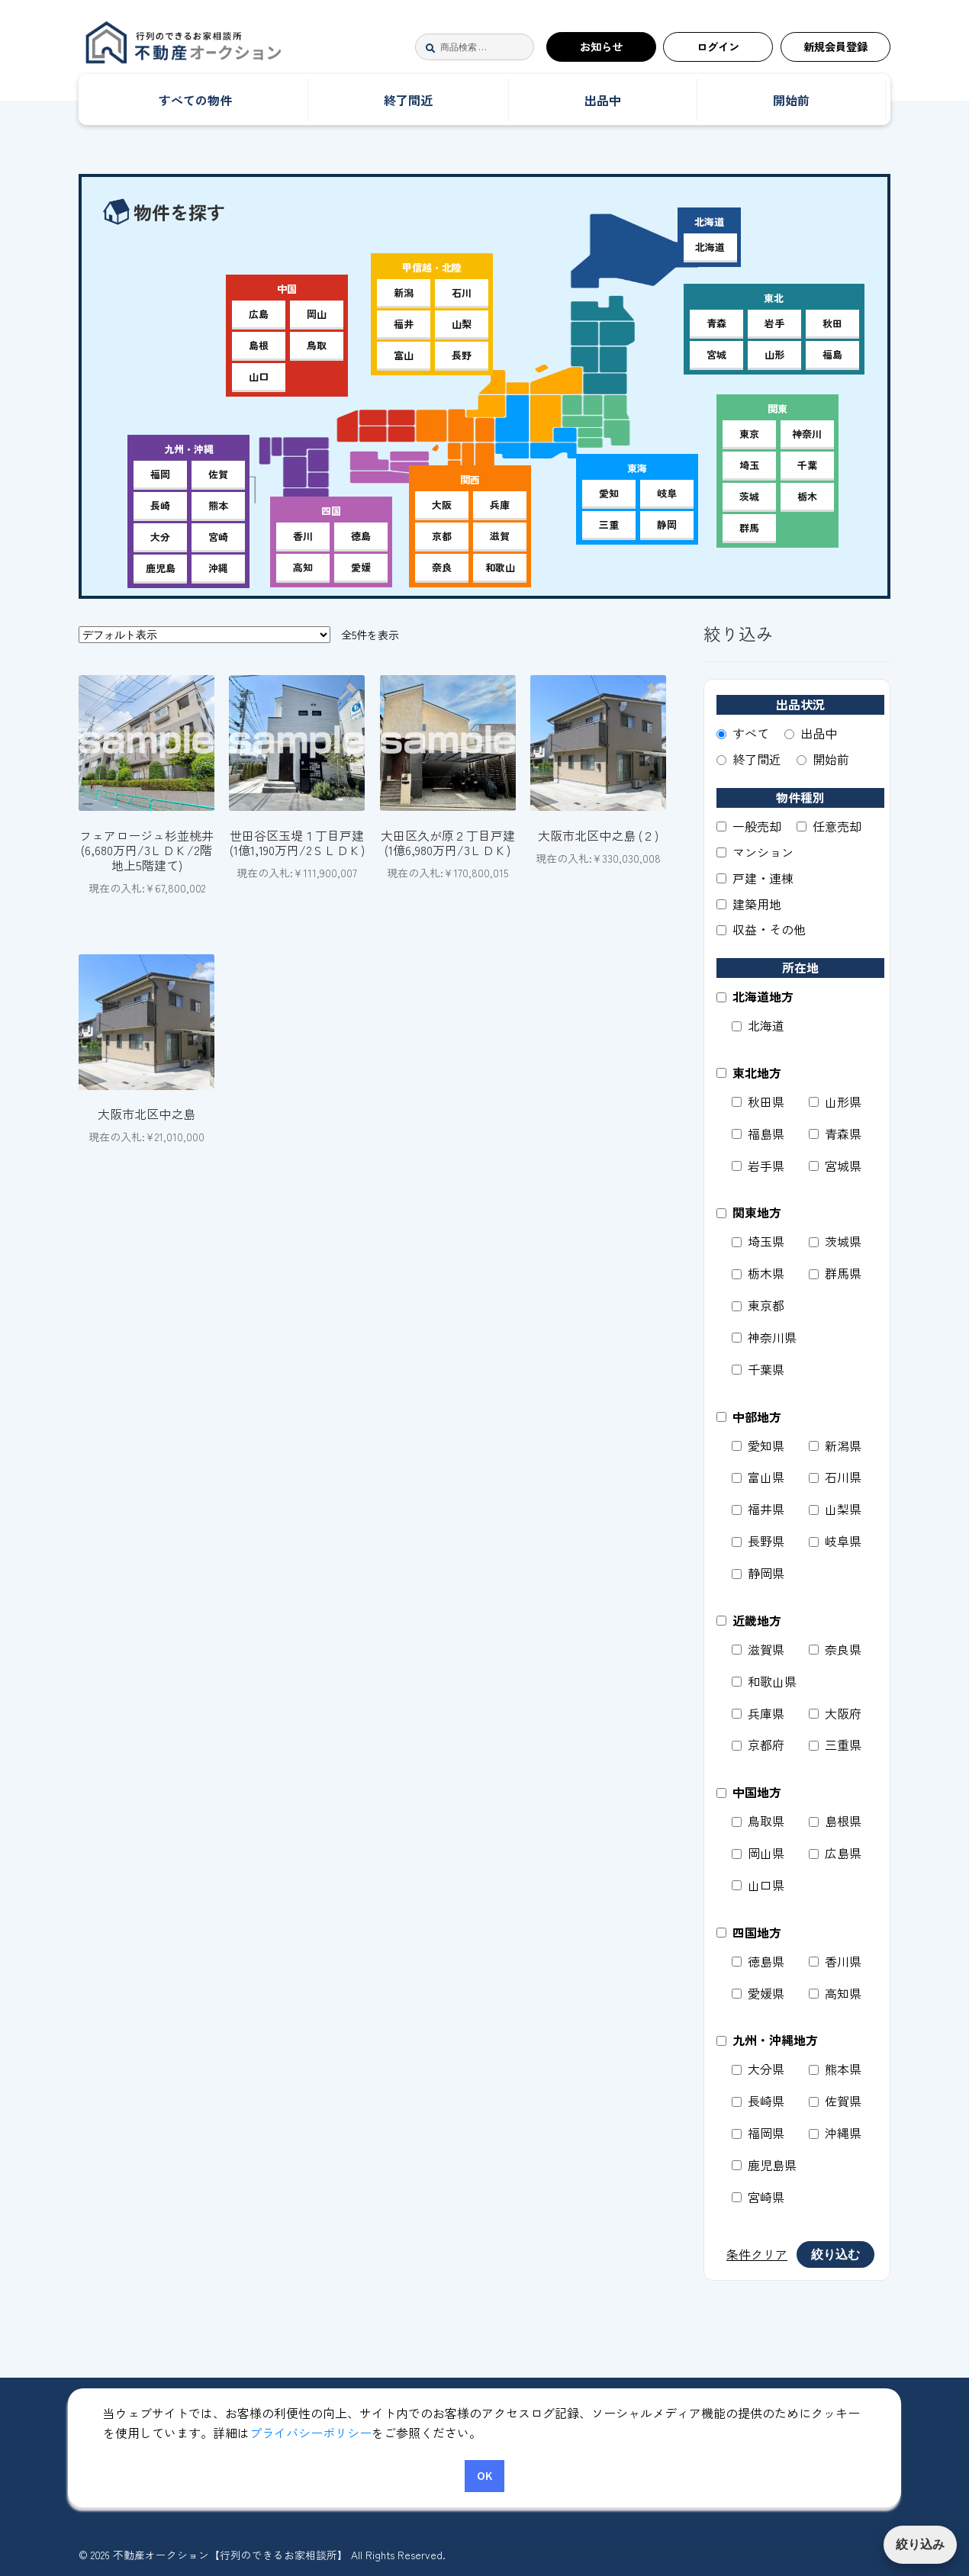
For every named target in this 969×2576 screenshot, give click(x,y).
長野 (462, 355)
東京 (749, 433)
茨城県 (835, 1241)
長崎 (160, 505)
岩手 (774, 323)
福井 (404, 324)
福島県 (758, 1133)
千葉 (807, 465)
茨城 (749, 496)
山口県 (758, 1885)
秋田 (832, 323)
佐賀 (218, 474)
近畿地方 (748, 1620)
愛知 (609, 493)
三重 (609, 524)
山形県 (835, 1101)
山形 (774, 354)
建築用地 (748, 904)
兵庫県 (758, 1713)
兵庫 (500, 504)
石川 (462, 292)
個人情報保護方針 (699, 2438)
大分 (160, 536)
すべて (742, 733)
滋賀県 (758, 1649)
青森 (716, 323)
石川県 (835, 1477)
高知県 (835, 1993)
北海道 (710, 247)
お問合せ (810, 2438)
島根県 (835, 1821)
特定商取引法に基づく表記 (538, 2438)
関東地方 (748, 1212)
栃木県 (758, 1273)
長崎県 (758, 2101)
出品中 (602, 100)
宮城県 (835, 1165)
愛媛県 (758, 1993)
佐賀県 (835, 2101)
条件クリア (756, 2254)
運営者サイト (142, 2480)
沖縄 (218, 568)
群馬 (749, 527)
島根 (259, 345)
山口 (259, 376)
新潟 (404, 292)
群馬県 (835, 1273)
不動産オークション (160, 2438)
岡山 (317, 314)
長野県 (758, 1541)
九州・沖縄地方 (767, 2040)
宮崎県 (758, 2197)
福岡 (160, 474)
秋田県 (758, 1101)
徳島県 (758, 1961)
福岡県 (758, 2133)
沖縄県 (835, 2133)
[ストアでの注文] (204, 634)
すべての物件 (195, 100)
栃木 (807, 496)
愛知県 (758, 1445)
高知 (303, 567)
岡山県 (758, 1853)
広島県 (835, 1853)
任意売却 (829, 826)
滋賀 (500, 536)
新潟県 (835, 1445)
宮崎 (218, 536)
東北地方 (748, 1072)
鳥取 (317, 345)
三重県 (835, 1744)
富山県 (758, 1477)
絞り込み (920, 2544)
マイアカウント (296, 2438)
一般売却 (748, 826)
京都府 (758, 1744)
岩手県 (758, 1165)
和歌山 (500, 567)
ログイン (718, 46)
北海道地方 (755, 996)
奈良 (442, 567)
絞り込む (835, 2254)
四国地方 (748, 1932)
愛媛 (361, 567)
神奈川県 (764, 1337)
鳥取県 (758, 1821)
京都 (442, 536)
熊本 (218, 505)
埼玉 (749, 465)
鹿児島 (160, 568)
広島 (259, 314)
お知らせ (601, 46)
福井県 (758, 1509)
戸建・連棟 (755, 878)
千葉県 (758, 1369)
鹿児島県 (764, 2165)
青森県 (835, 1133)
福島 (832, 354)
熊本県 (835, 2069)
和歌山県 (764, 1681)
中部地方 (748, 1416)
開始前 (791, 100)
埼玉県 (758, 1241)
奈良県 (835, 1649)
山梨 (462, 324)
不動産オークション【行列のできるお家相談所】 (229, 46)
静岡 (667, 524)
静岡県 (758, 1573)
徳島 (361, 536)
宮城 (716, 354)
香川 (303, 536)
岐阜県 (835, 1541)
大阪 (442, 504)
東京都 (758, 1305)
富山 (404, 355)
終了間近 (408, 100)
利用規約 (402, 2438)
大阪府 (835, 1713)
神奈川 (807, 433)
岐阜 (667, 493)
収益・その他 (761, 929)
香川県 (835, 1961)
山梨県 (835, 1509)
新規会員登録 (835, 46)
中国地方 (748, 1792)
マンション (755, 852)
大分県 (758, 2069)
